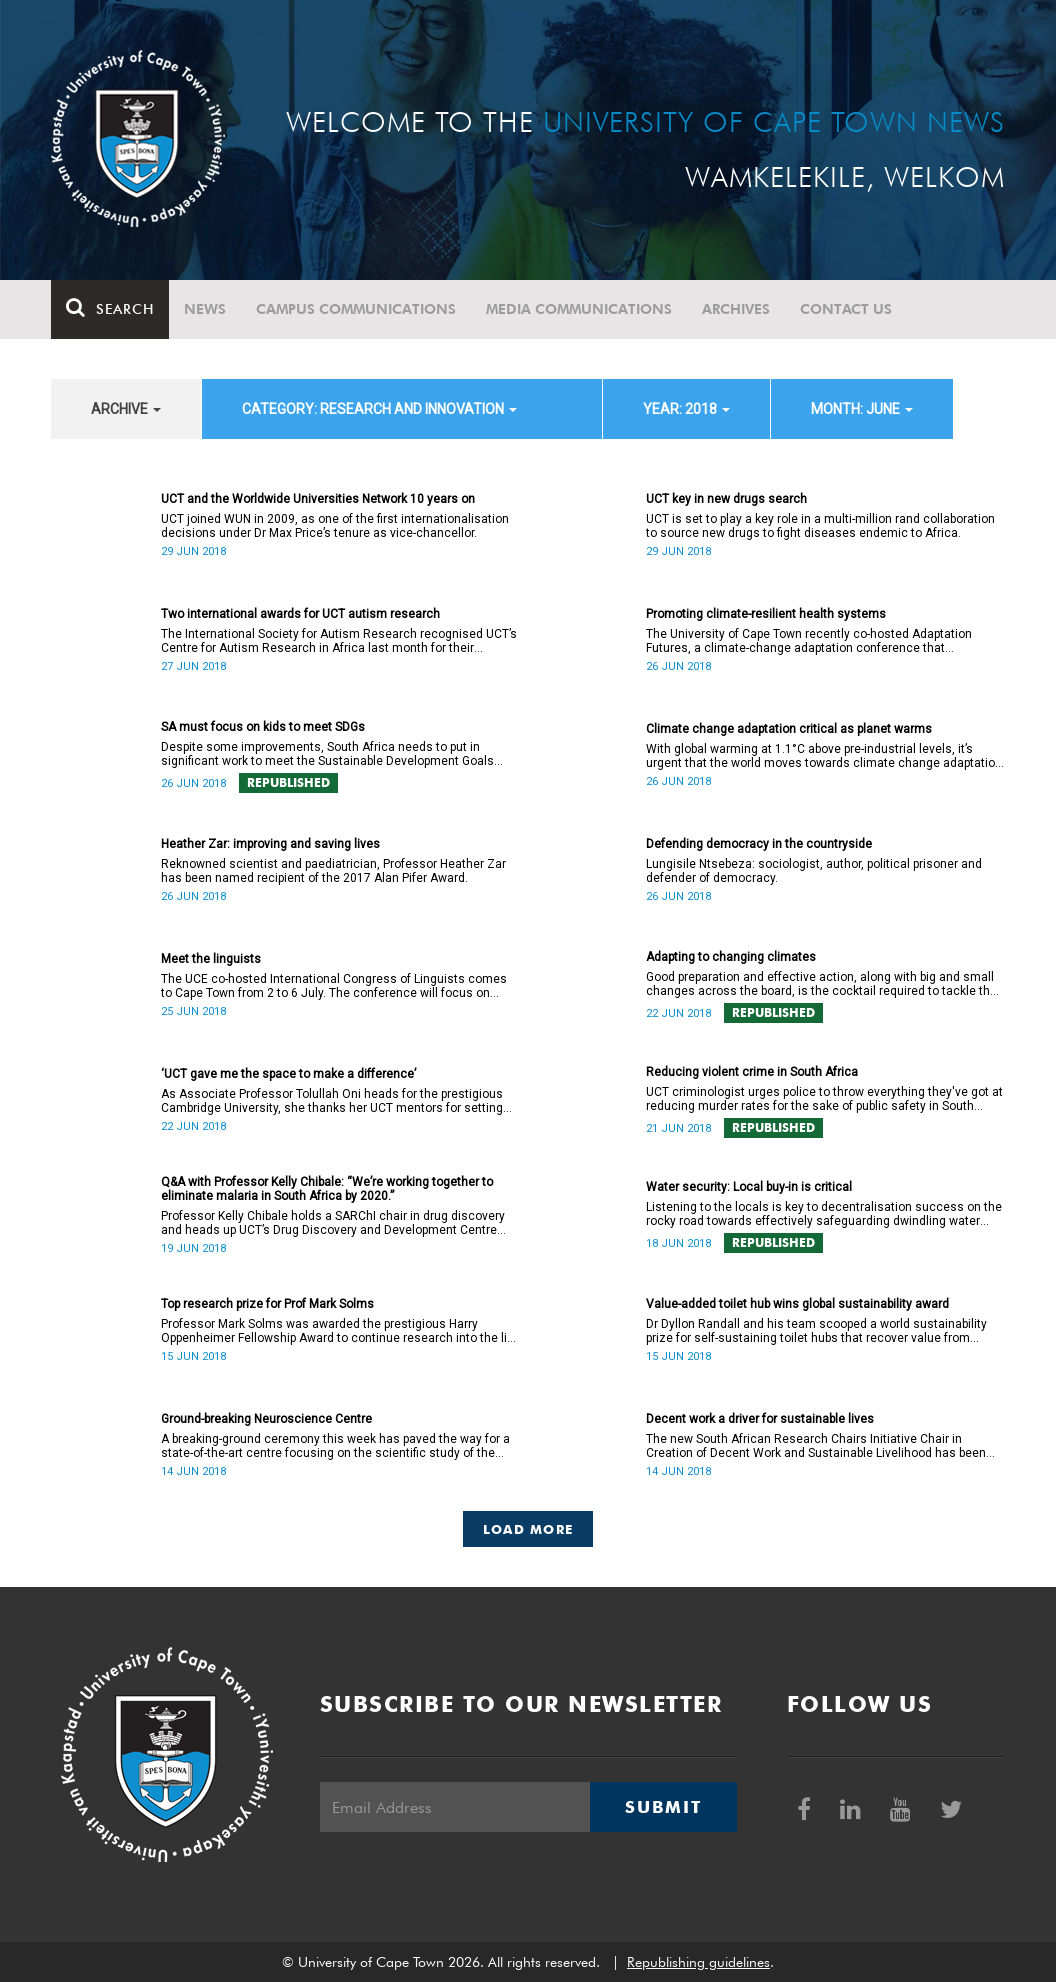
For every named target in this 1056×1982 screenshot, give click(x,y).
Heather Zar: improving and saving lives (270, 844)
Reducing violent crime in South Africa (752, 1072)
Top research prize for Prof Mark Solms (267, 1304)
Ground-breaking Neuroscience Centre (266, 1419)
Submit (663, 1807)
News (205, 309)
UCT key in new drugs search (726, 499)
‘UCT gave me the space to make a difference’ (288, 1074)
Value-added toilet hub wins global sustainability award (797, 1304)
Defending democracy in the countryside (759, 844)
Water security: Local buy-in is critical (749, 1187)
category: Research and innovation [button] (379, 409)
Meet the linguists (211, 959)
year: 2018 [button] (686, 409)
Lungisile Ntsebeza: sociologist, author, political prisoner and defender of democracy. (814, 871)
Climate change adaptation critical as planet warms (789, 729)
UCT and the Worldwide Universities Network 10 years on (318, 499)
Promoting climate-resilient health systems (766, 614)
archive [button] (126, 409)
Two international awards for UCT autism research (300, 614)
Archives (736, 309)
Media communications (579, 309)
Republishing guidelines (698, 1962)
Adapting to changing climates (731, 957)
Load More (528, 1529)
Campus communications (356, 309)
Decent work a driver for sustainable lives (760, 1419)
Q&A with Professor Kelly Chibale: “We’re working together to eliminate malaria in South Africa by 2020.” (327, 1189)
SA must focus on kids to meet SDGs (263, 727)
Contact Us (846, 309)
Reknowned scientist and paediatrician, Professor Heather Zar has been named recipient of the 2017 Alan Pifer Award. (333, 871)
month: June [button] (862, 409)
